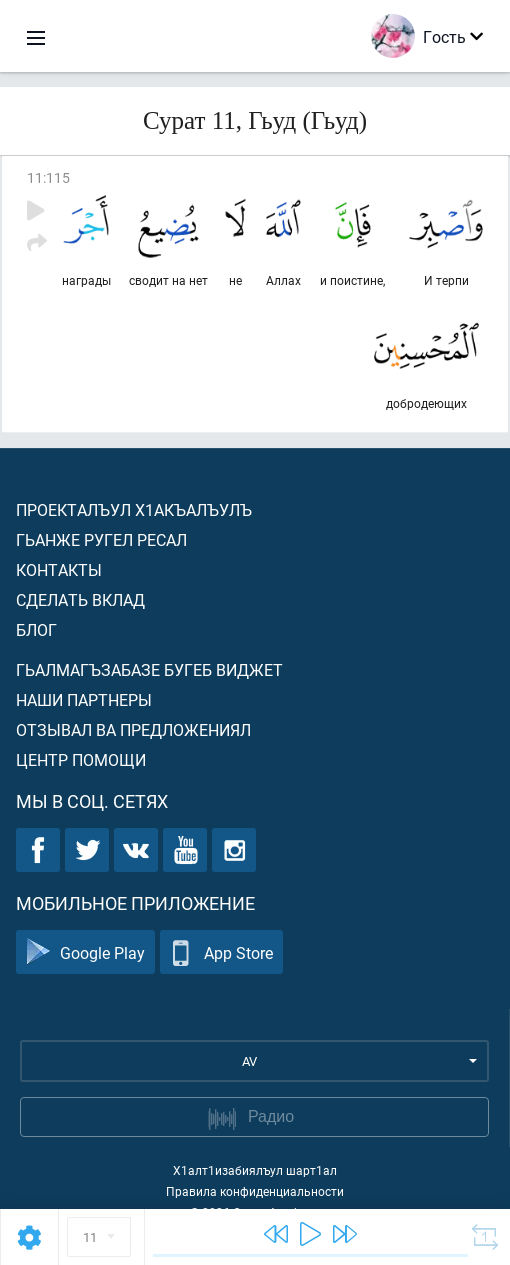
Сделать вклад (80, 599)
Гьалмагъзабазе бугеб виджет (149, 669)
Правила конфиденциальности (255, 1191)
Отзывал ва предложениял (133, 729)
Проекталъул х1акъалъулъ (134, 509)
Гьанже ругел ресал (101, 539)
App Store (221, 952)
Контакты (59, 569)
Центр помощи (81, 759)
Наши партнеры (84, 699)
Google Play (85, 952)
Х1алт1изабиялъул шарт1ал (255, 1170)
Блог (36, 629)
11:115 (48, 177)
